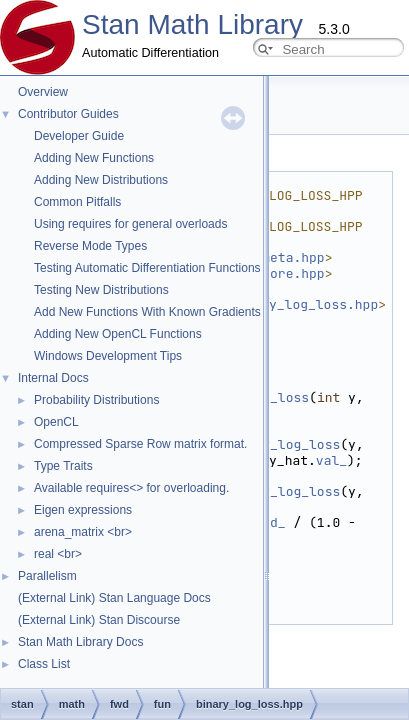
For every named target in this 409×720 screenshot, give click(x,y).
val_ (331, 460)
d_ (278, 522)
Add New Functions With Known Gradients (147, 312)
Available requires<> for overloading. (131, 488)
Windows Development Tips (108, 356)
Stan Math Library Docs (80, 642)
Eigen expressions (83, 510)
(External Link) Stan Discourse (99, 620)
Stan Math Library (192, 24)
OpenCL (56, 422)
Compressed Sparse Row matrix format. (140, 444)
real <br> (58, 554)
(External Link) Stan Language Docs (114, 598)
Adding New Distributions (101, 180)
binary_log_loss (281, 444)
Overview (43, 92)
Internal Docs (53, 378)
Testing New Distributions (101, 290)
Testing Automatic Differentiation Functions (147, 268)
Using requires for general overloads (130, 224)
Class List (44, 664)
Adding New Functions (94, 158)
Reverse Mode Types (90, 246)
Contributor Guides (68, 114)
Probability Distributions (96, 400)
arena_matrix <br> (83, 532)
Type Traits (63, 466)
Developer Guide (79, 136)
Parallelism (47, 576)
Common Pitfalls (77, 202)
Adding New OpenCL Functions (118, 334)
